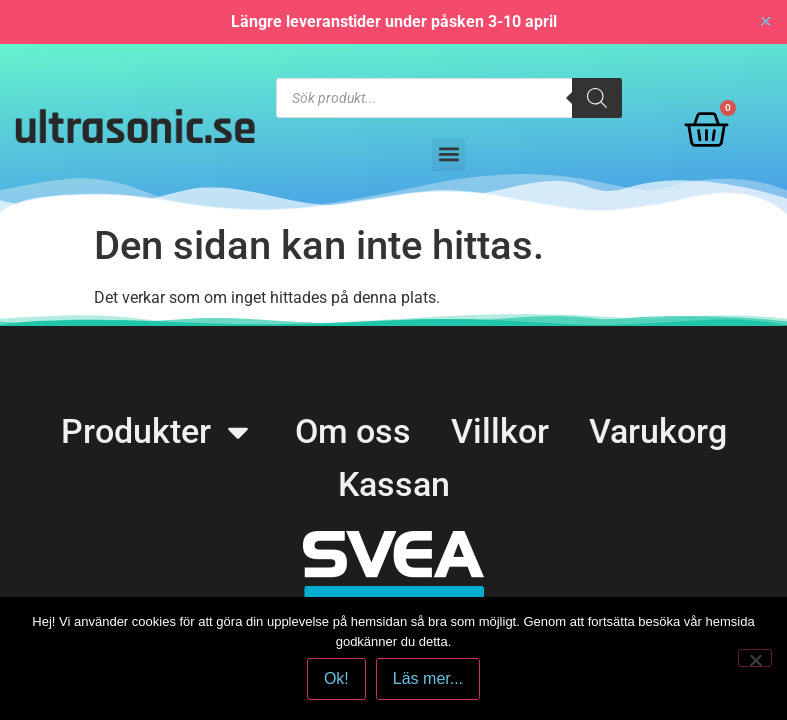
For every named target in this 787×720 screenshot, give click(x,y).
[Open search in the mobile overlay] (449, 98)
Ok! (336, 678)
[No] (755, 658)
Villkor (500, 431)
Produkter (158, 431)
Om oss (353, 431)
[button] (448, 154)
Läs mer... (428, 678)
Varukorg (658, 431)
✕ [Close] (765, 21)
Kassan (394, 484)
